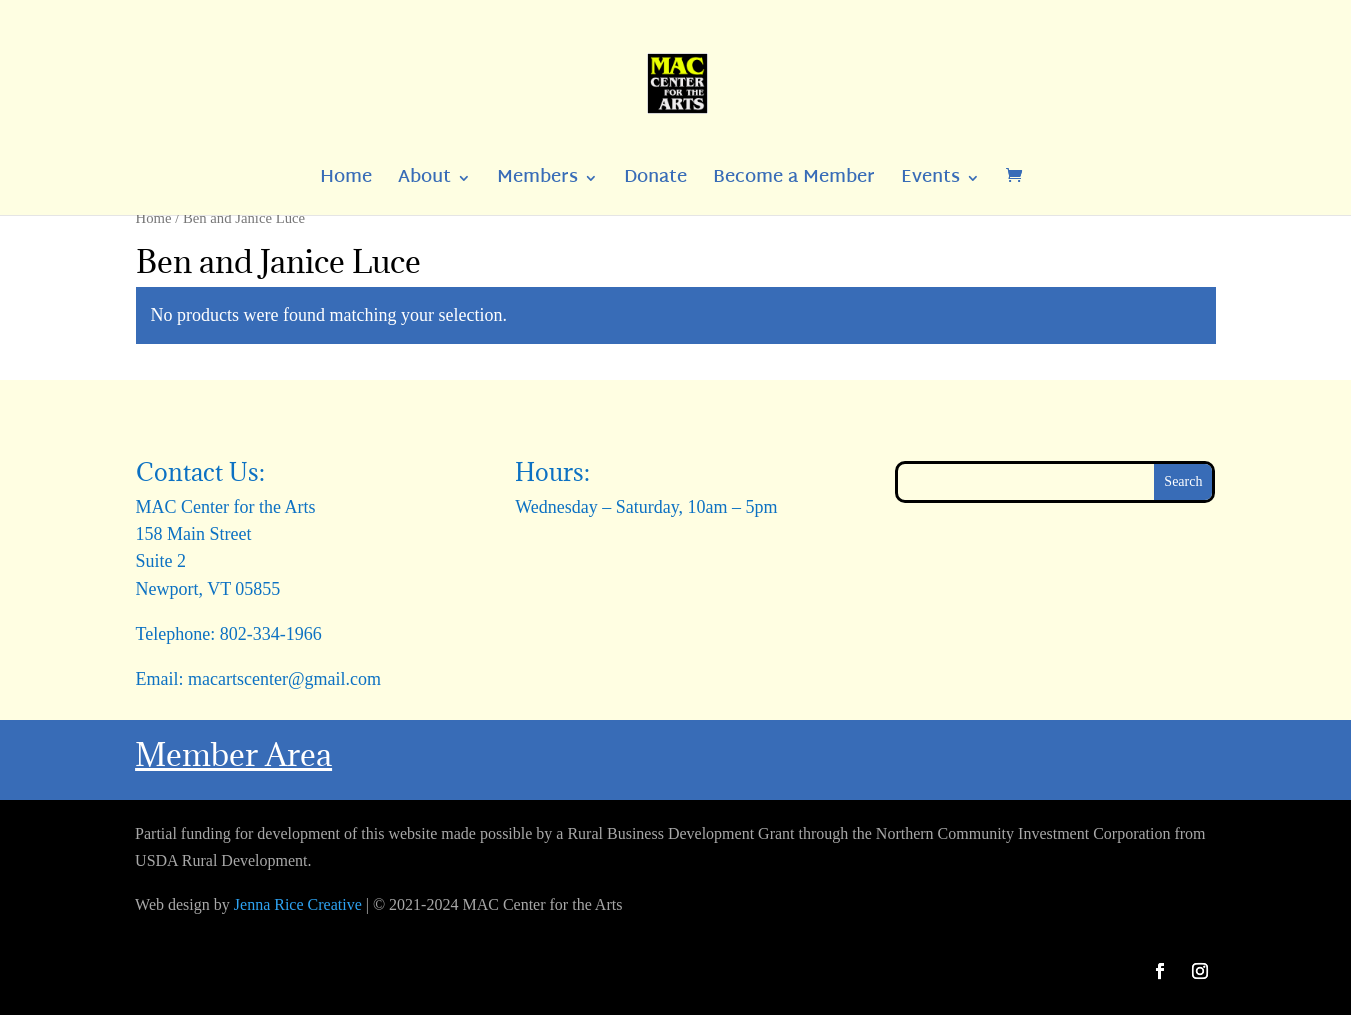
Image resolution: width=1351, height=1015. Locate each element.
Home (346, 182)
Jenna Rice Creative (298, 904)
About (424, 182)
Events (930, 182)
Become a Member (794, 182)
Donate (655, 182)
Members (537, 182)
